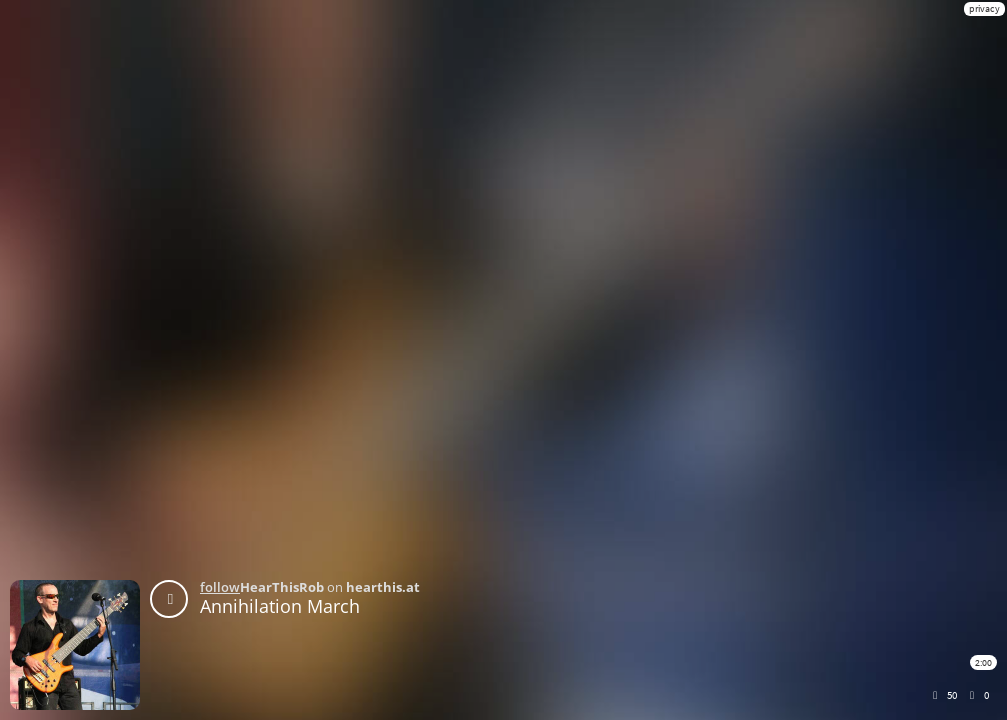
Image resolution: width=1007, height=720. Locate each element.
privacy (984, 8)
